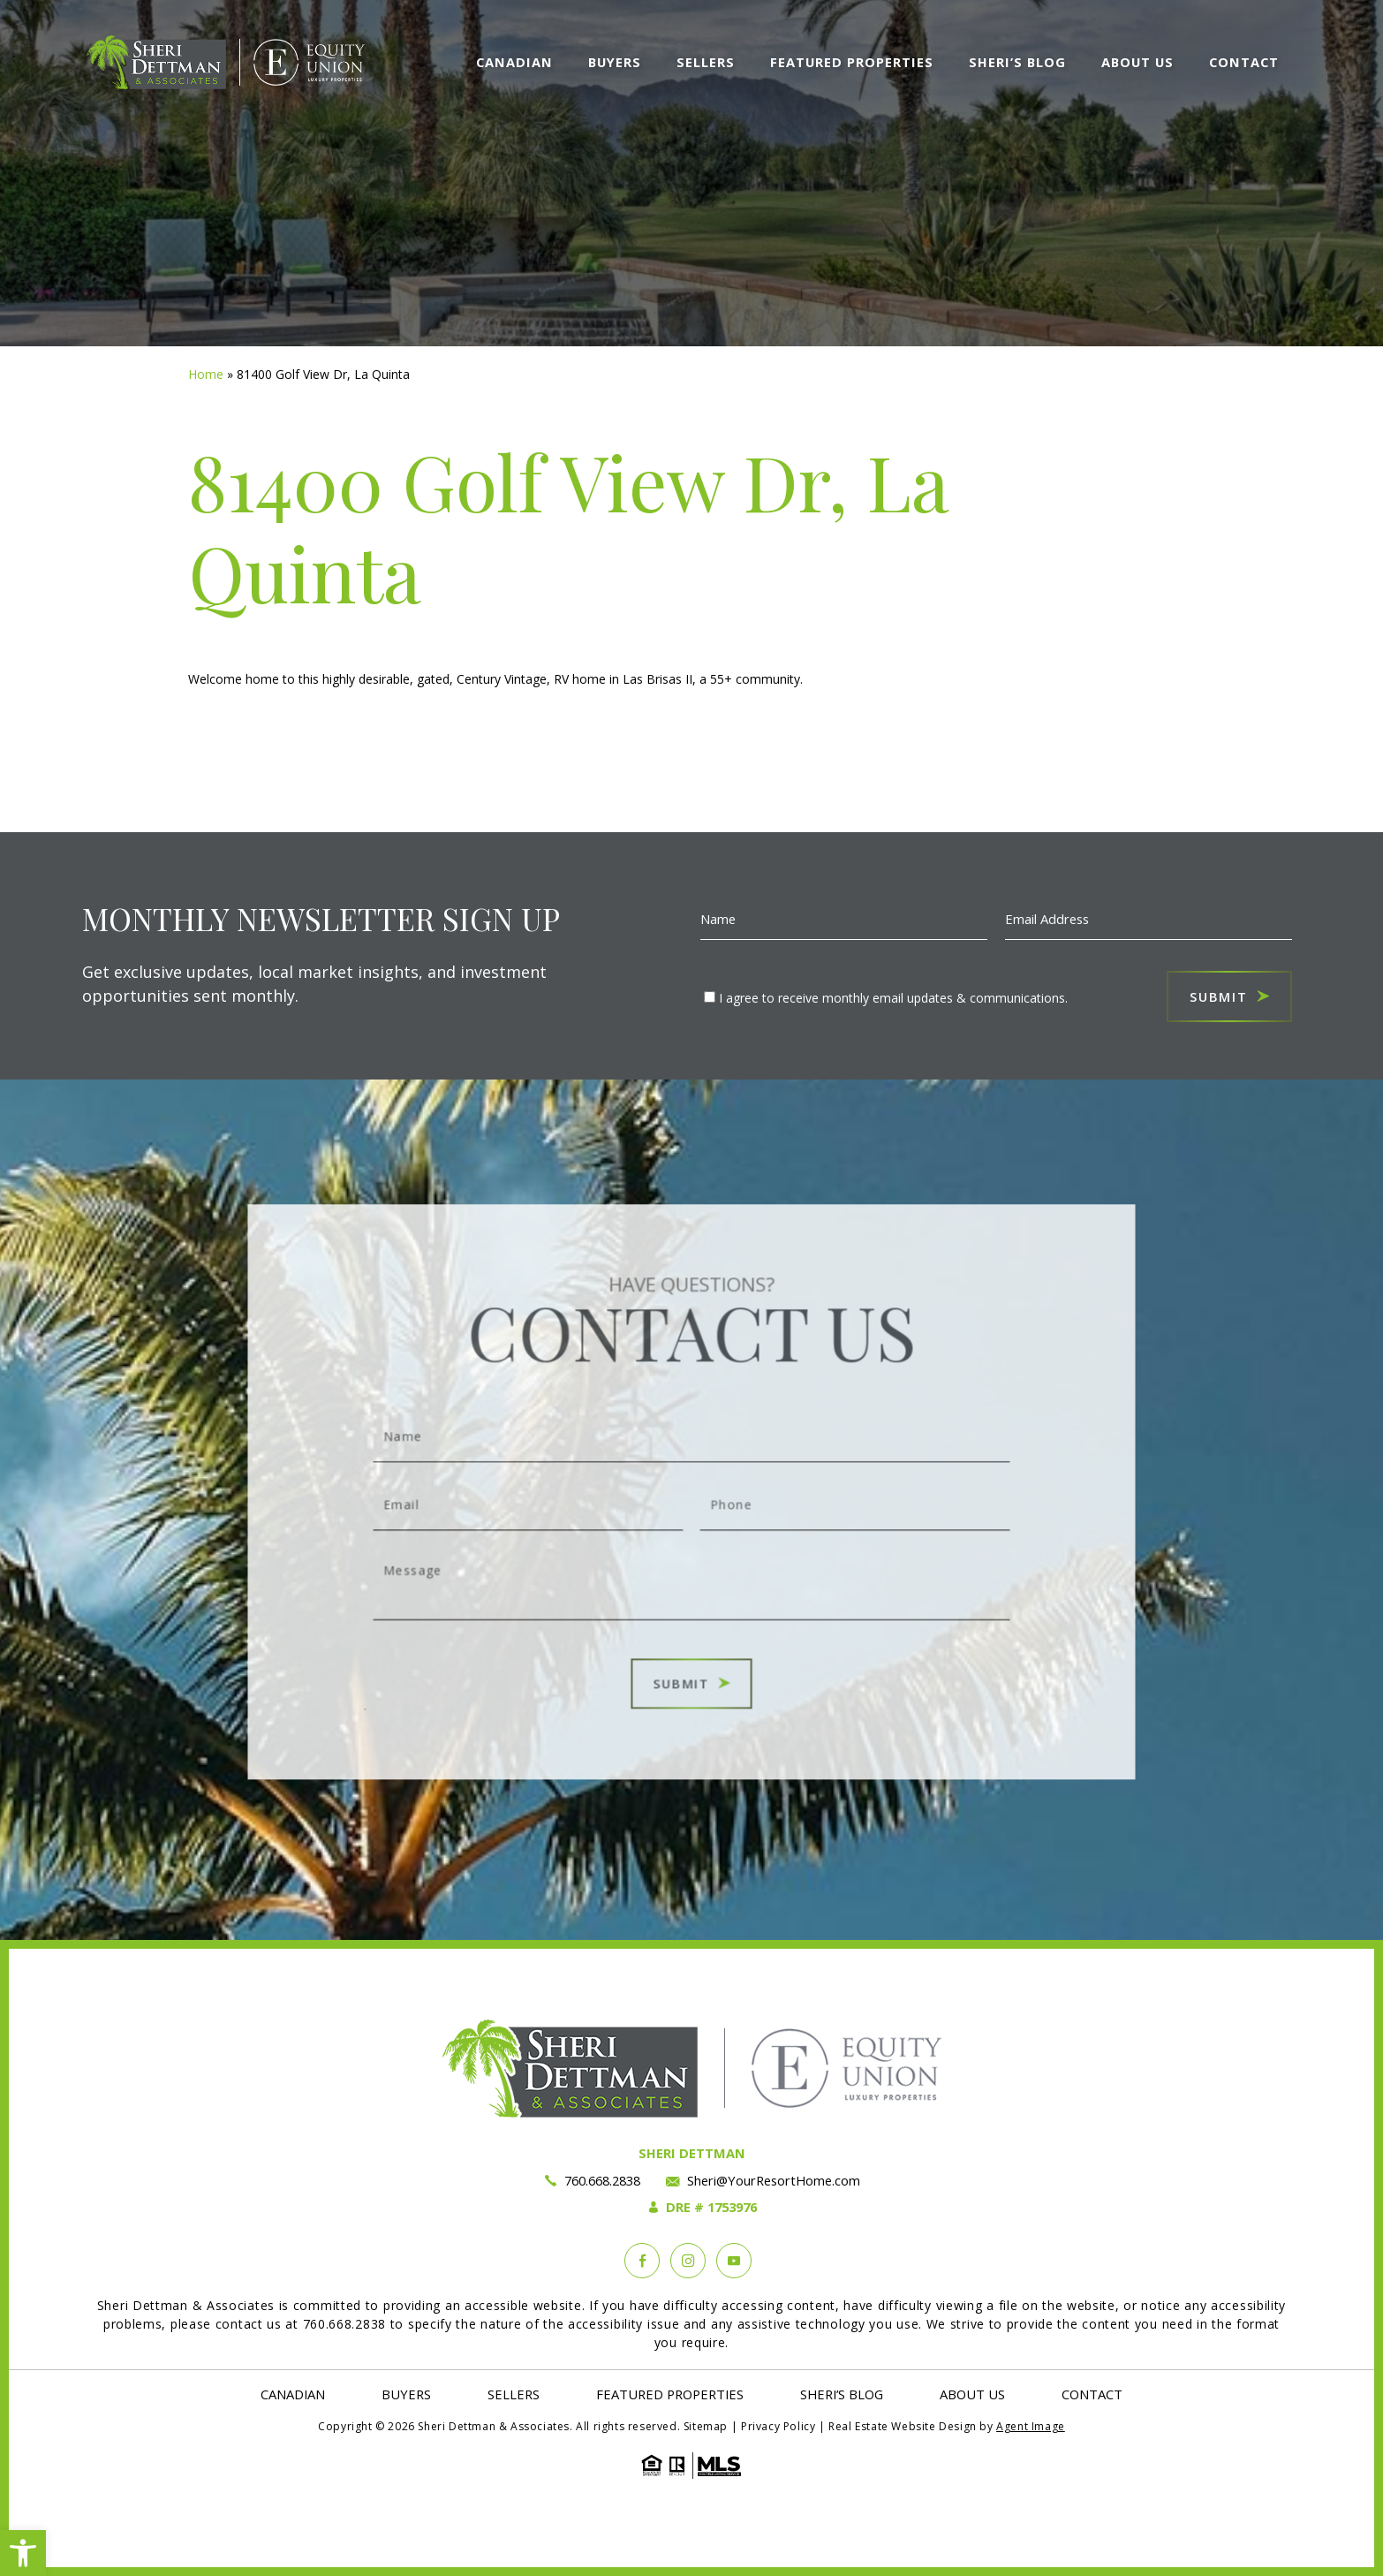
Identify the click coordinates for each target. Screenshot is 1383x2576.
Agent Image (1030, 2426)
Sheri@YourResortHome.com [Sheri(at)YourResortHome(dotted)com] (773, 2180)
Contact (1244, 62)
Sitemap (706, 2426)
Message (691, 1565)
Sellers (705, 62)
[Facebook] (642, 2260)
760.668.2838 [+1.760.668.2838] (602, 2180)
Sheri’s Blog (1017, 62)
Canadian (514, 62)
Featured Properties (851, 62)
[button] (23, 2553)
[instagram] (688, 2260)
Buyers (614, 62)
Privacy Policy (778, 2426)
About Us (1137, 62)
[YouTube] (734, 2260)
